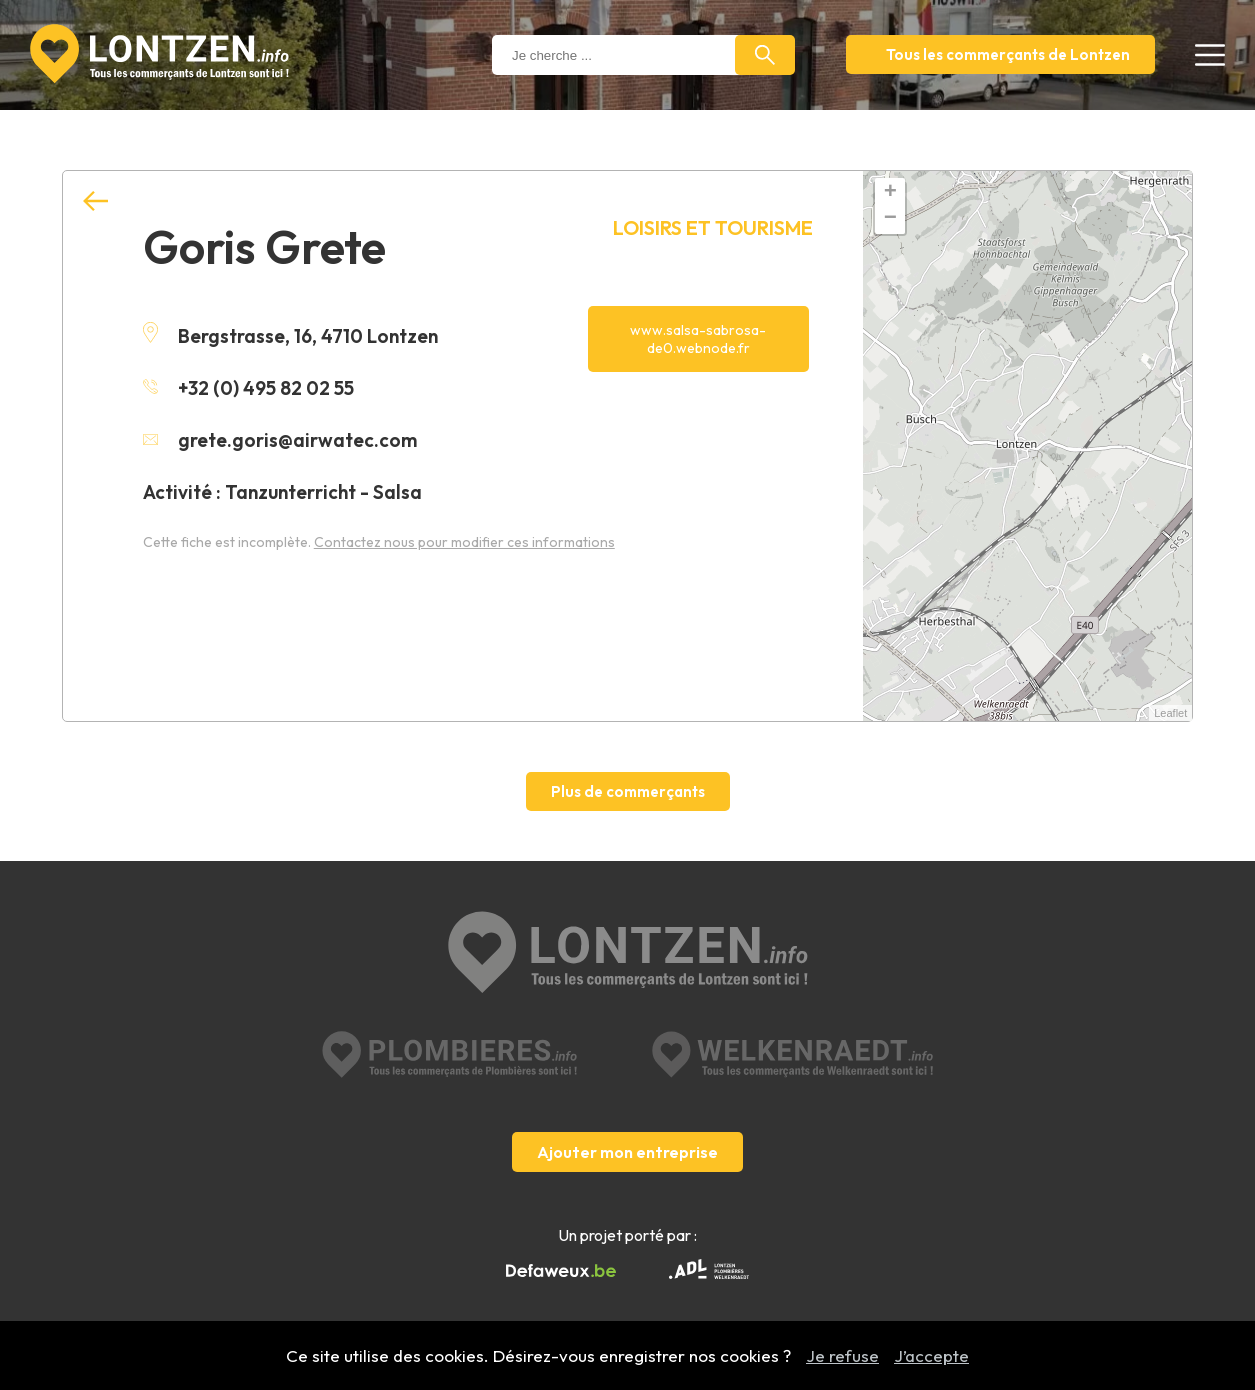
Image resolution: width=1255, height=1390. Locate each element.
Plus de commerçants (628, 791)
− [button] (890, 219)
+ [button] (890, 193)
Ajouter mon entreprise (627, 1152)
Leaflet (1170, 713)
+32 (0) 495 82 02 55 (248, 388)
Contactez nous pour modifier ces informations (464, 542)
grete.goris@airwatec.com (280, 440)
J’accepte (931, 1355)
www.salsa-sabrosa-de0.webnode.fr (698, 339)
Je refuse (842, 1355)
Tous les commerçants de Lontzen (1008, 54)
